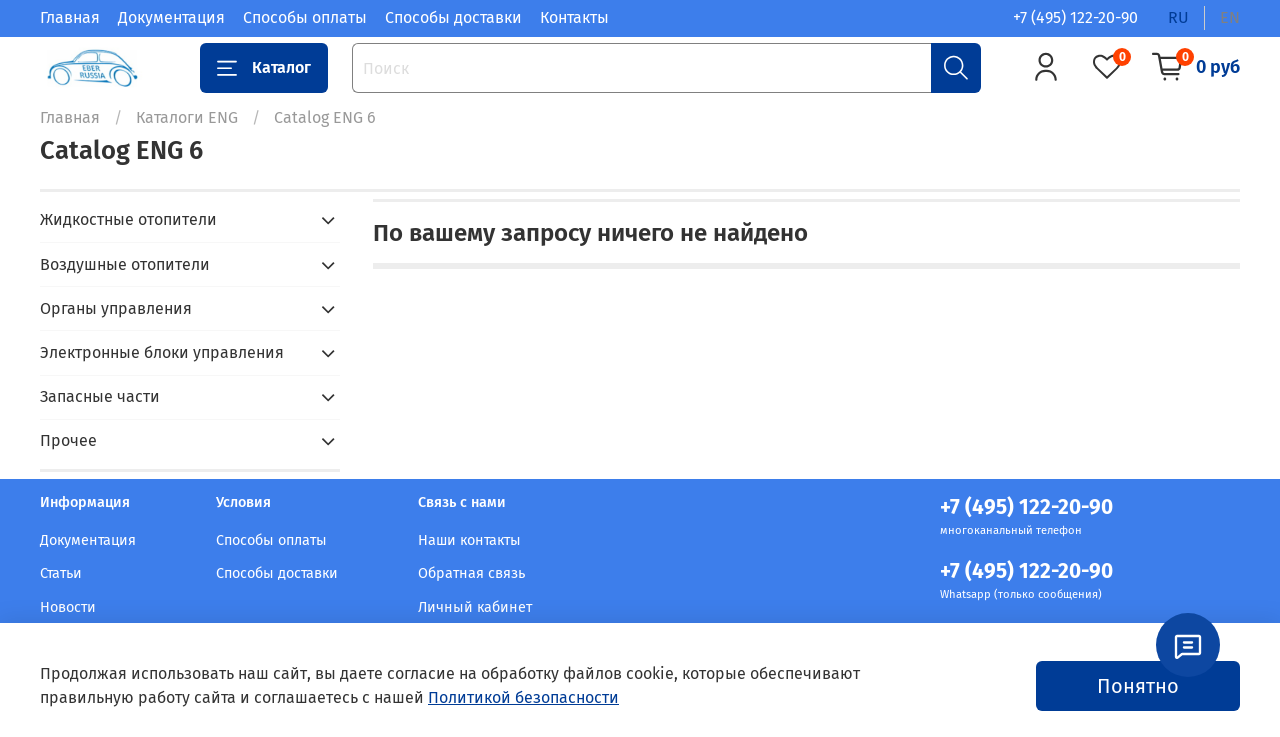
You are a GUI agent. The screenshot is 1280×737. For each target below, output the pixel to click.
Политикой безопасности (523, 697)
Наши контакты (469, 540)
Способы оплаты (305, 17)
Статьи (61, 573)
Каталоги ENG (187, 117)
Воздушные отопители (125, 264)
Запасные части (100, 396)
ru (1178, 17)
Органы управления (116, 308)
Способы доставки (453, 17)
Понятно (1138, 686)
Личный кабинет (475, 607)
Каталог (264, 68)
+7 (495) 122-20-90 (1075, 17)
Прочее (68, 440)
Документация (171, 17)
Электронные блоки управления (162, 352)
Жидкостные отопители (128, 219)
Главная (70, 17)
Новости (68, 607)
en (1230, 17)
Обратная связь (471, 573)
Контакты (574, 17)
